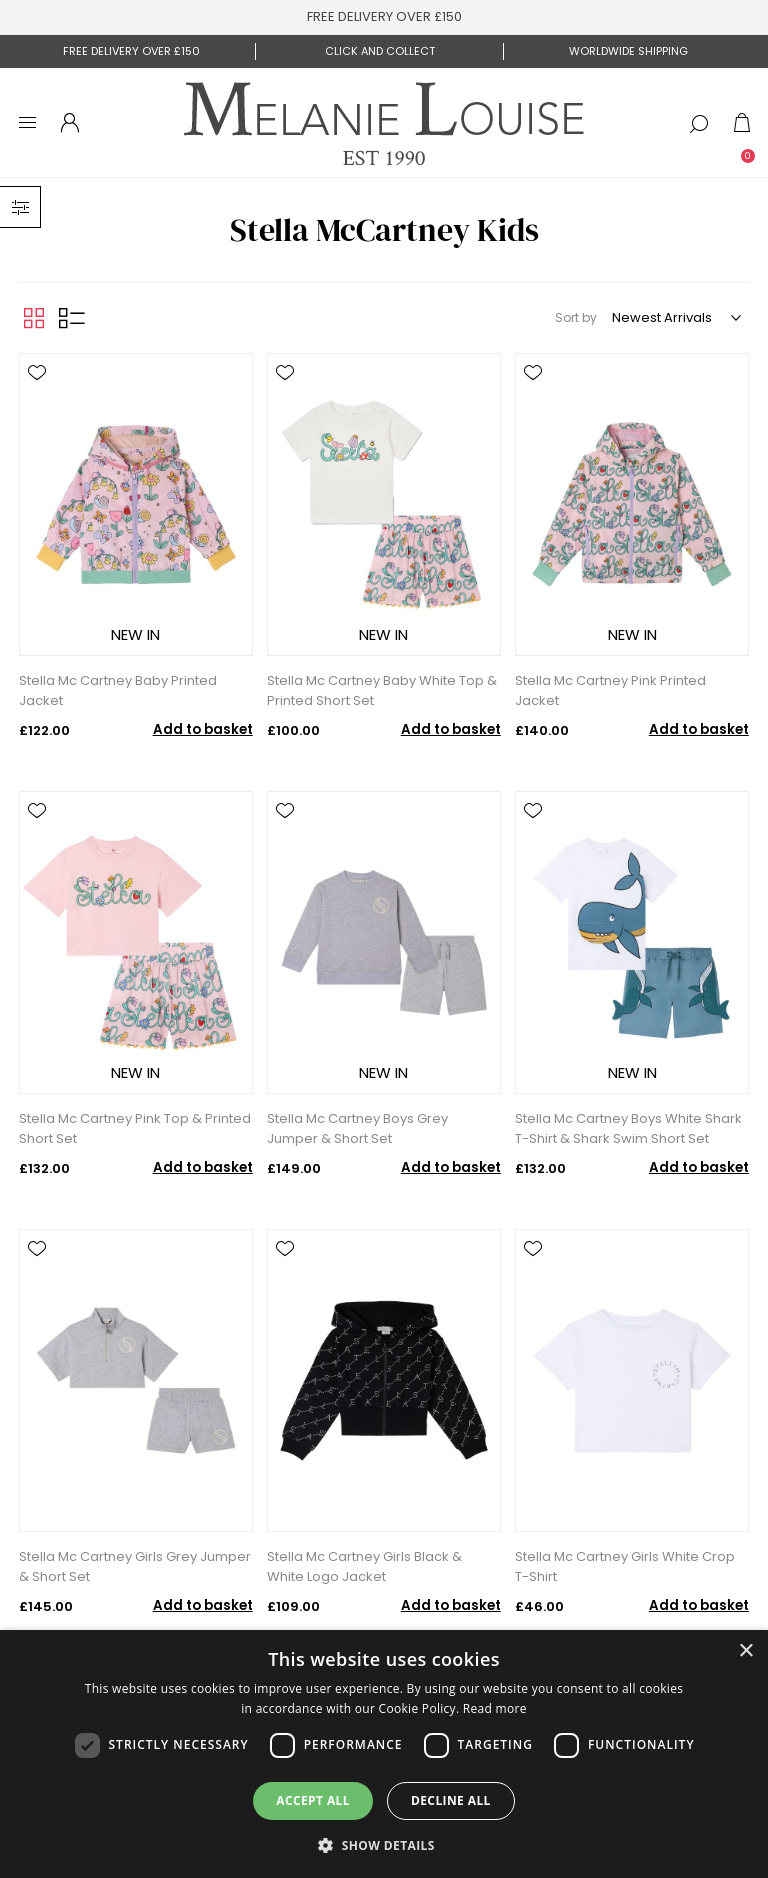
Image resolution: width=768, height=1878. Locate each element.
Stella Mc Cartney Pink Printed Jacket (610, 690)
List (72, 318)
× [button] (745, 1651)
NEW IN (135, 634)
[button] (384, 1844)
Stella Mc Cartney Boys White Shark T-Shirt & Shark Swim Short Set (628, 1128)
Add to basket (203, 729)
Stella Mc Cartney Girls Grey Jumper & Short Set (135, 1566)
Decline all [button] (451, 1800)
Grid (34, 318)
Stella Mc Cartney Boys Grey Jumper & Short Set (357, 1128)
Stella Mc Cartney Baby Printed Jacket (118, 690)
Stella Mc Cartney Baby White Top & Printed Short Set (382, 690)
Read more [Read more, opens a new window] (495, 1708)
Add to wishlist (37, 373)
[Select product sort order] (675, 318)
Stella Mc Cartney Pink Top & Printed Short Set (135, 1128)
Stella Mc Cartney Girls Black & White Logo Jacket (364, 1566)
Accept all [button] (313, 1800)
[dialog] (384, 1754)
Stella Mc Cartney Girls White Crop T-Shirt (625, 1566)
